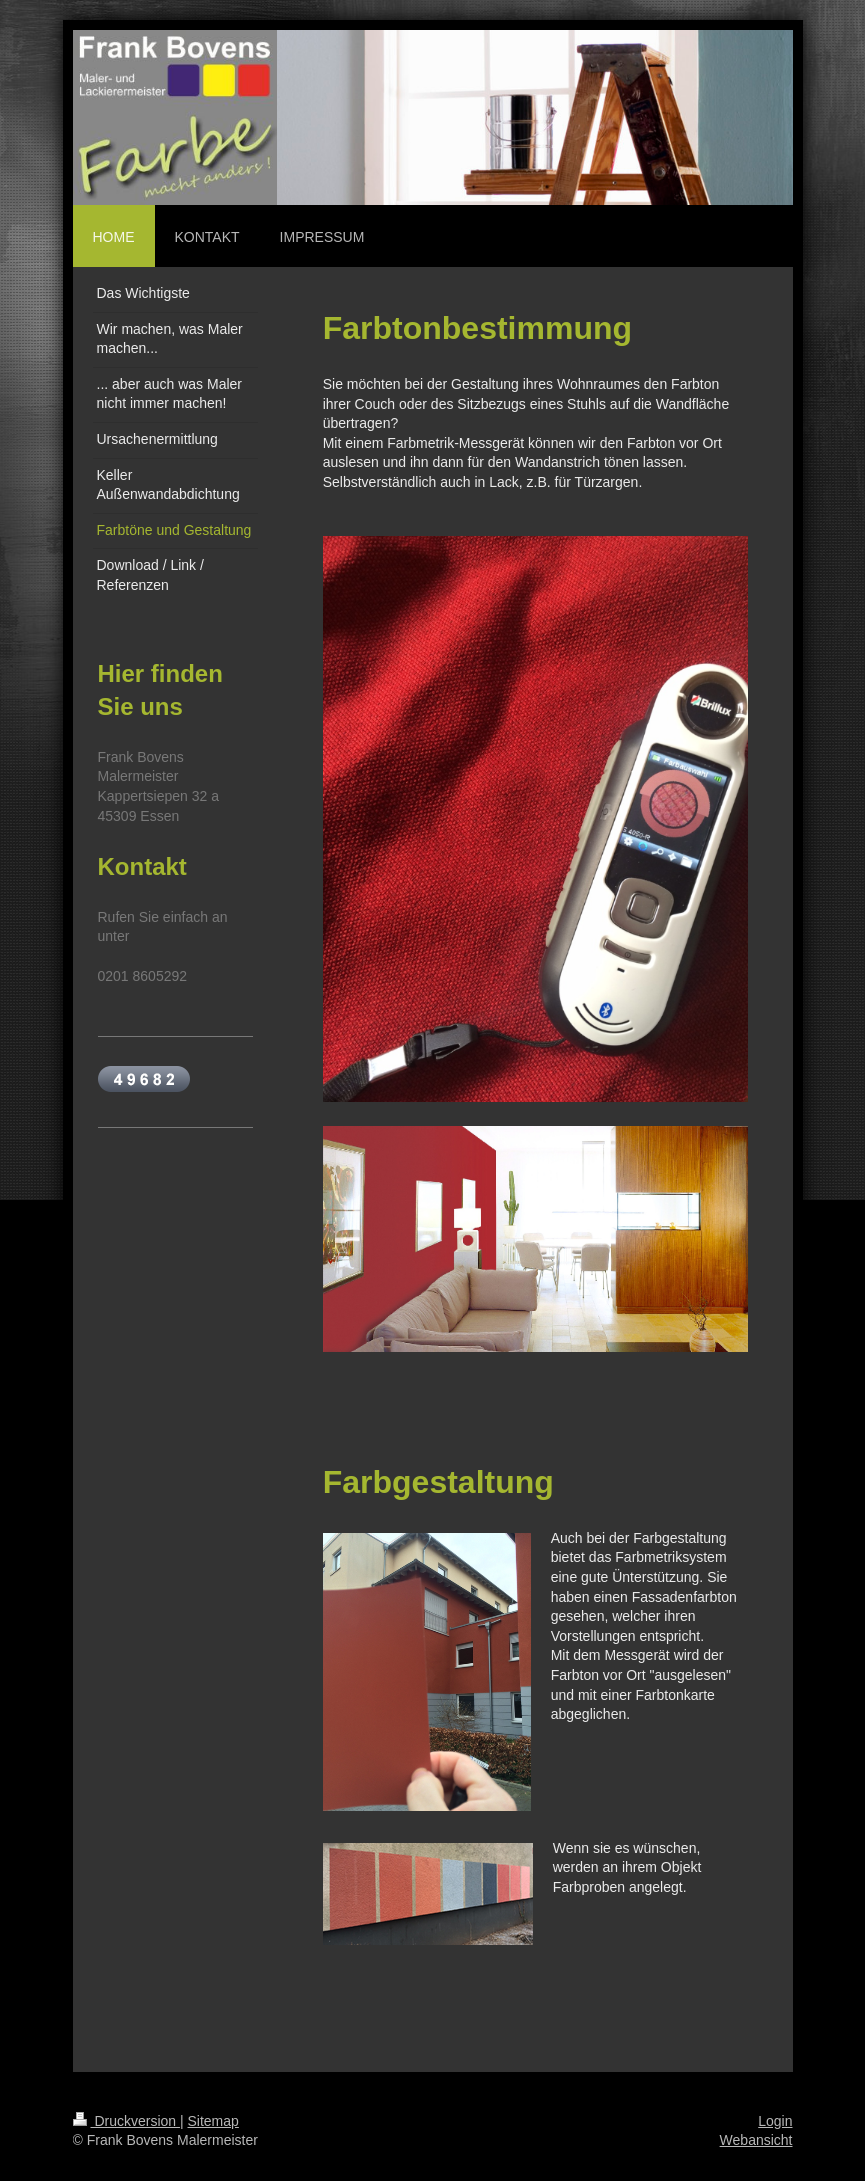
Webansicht (756, 2140)
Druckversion (126, 2121)
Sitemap (213, 2121)
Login (775, 2121)
